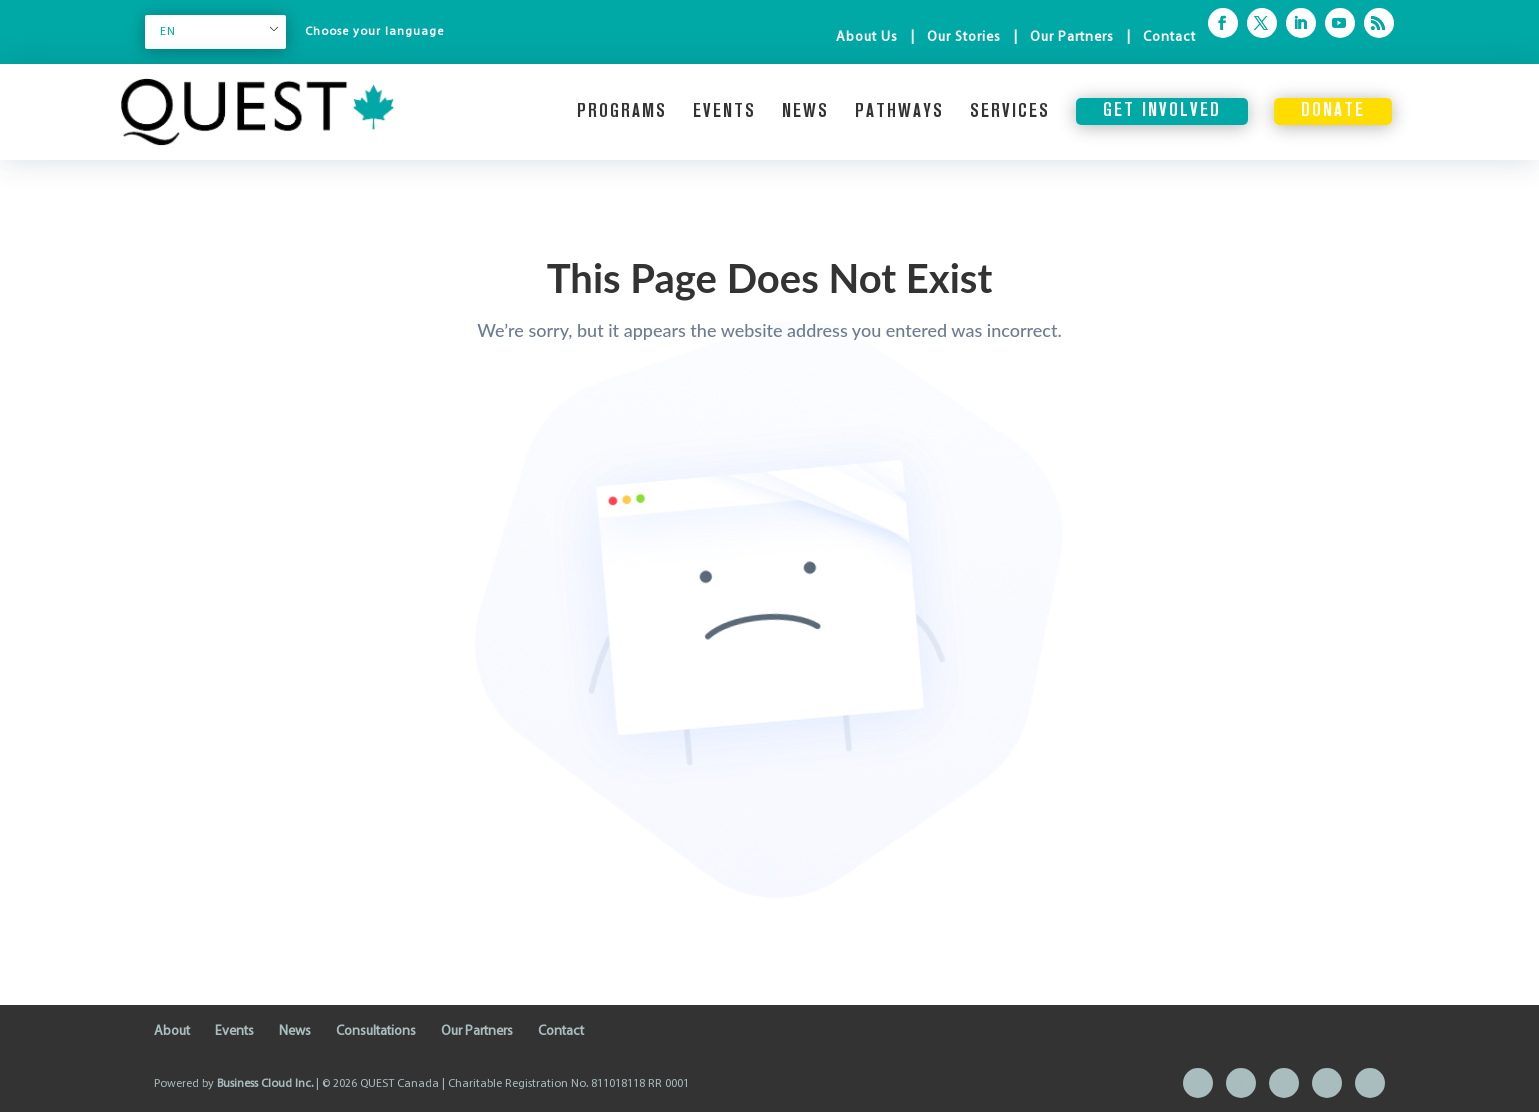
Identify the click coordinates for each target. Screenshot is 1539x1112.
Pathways (899, 112)
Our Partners (1072, 37)
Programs (622, 112)
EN (168, 32)
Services (1010, 112)
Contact (1169, 37)
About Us (867, 37)
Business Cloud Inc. (265, 1084)
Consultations (376, 1031)
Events (724, 112)
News (805, 112)
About (172, 1031)
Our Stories (964, 37)
